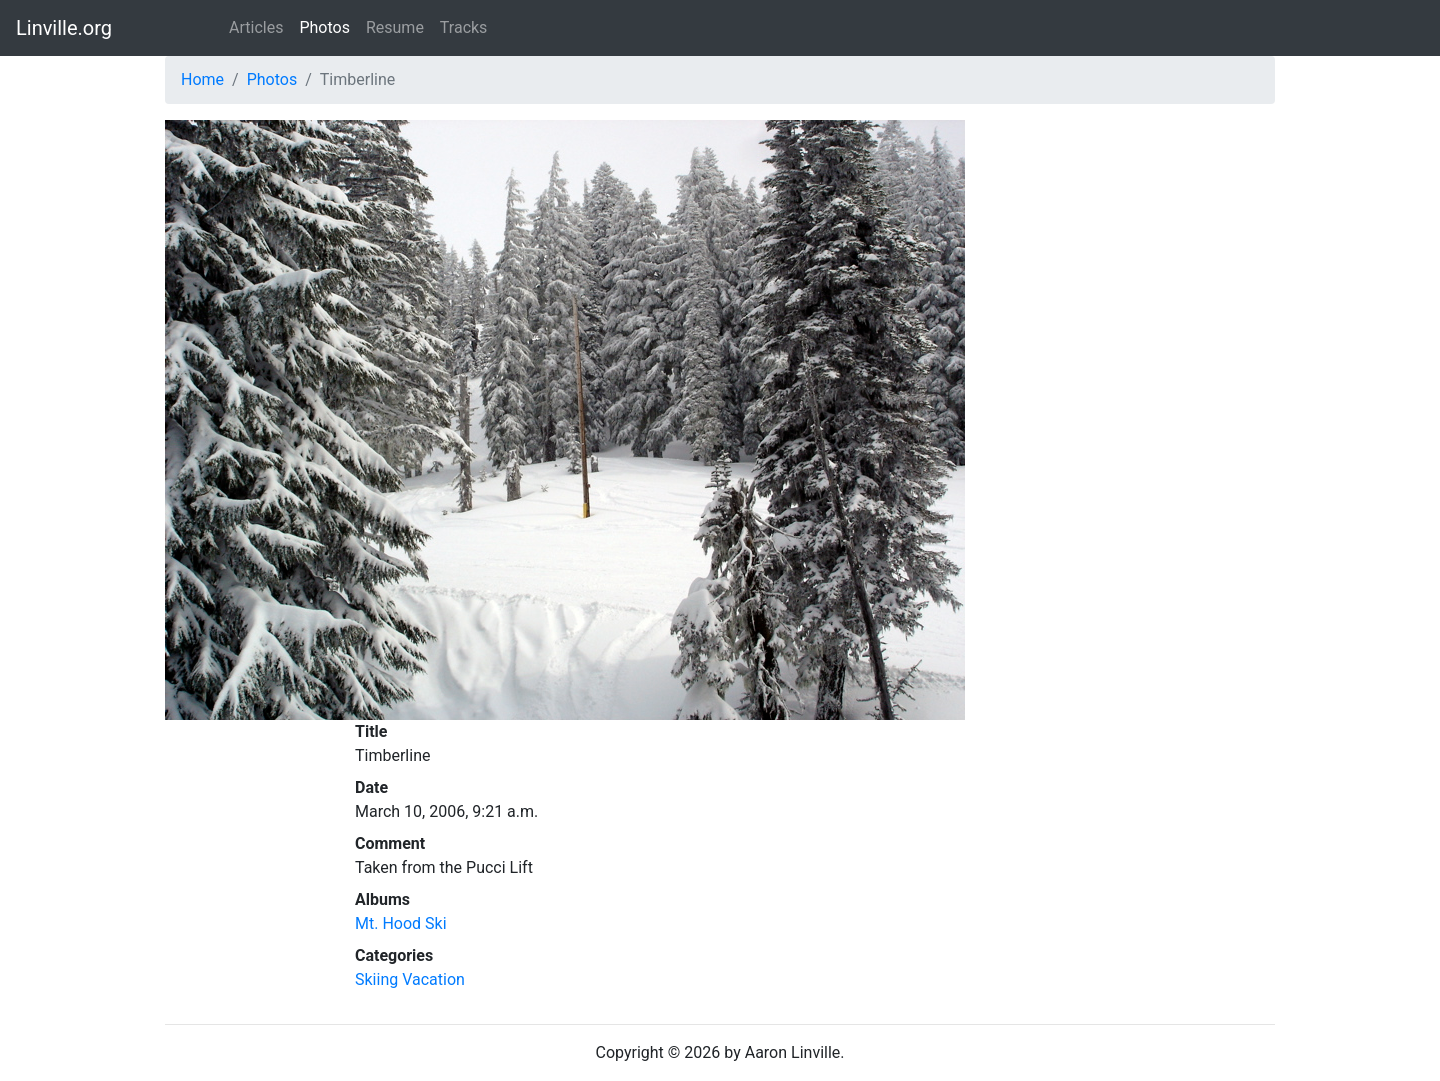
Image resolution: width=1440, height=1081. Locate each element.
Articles (256, 27)
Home (202, 79)
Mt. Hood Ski (401, 923)
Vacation (433, 979)
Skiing (376, 979)
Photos (324, 27)
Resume (395, 27)
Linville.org (64, 28)
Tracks (464, 27)
